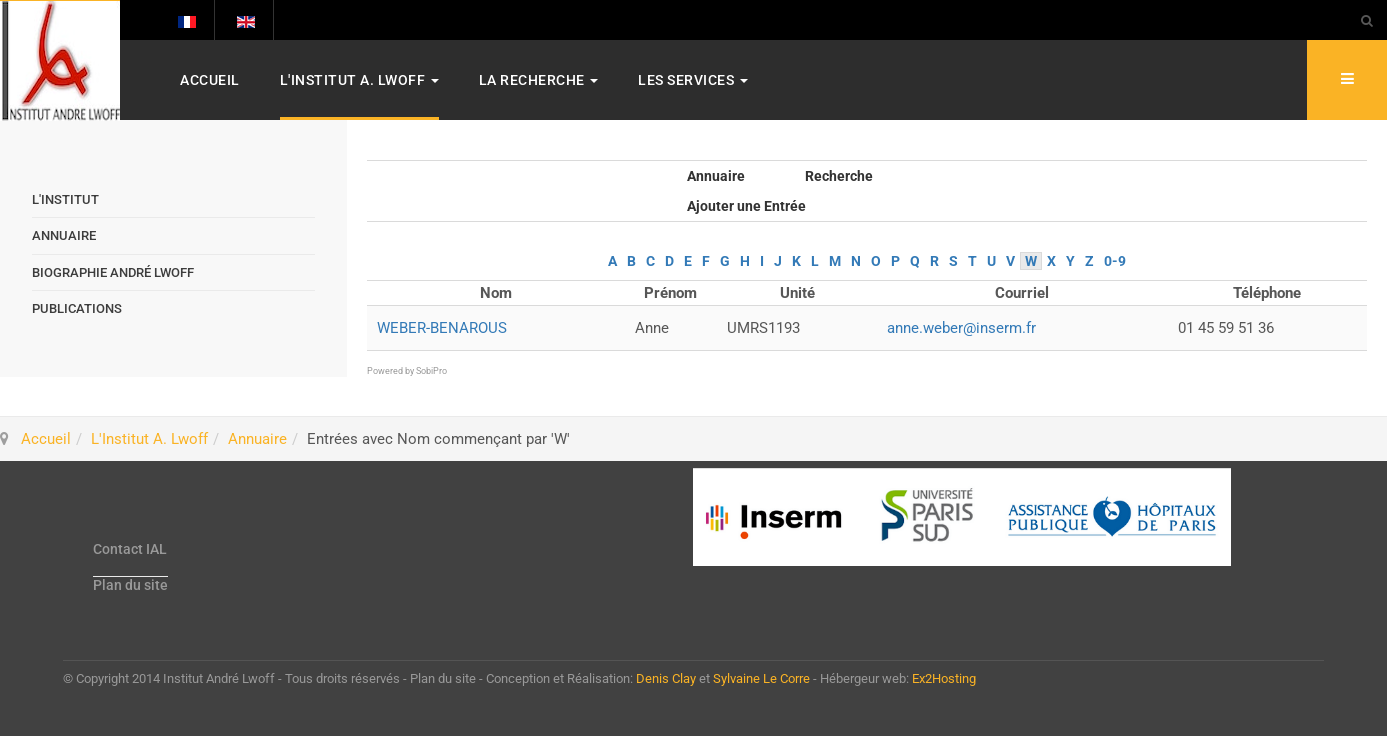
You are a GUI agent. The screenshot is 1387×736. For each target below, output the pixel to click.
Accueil (210, 80)
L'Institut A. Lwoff (359, 80)
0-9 (1115, 261)
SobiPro (431, 371)
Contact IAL (130, 549)
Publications (77, 308)
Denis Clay (666, 678)
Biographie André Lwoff (113, 272)
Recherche (839, 176)
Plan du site (130, 585)
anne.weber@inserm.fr (961, 328)
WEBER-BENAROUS (442, 328)
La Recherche (539, 80)
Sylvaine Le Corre (761, 678)
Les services (693, 80)
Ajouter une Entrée (746, 206)
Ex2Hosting (944, 678)
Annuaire (716, 176)
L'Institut (65, 199)
